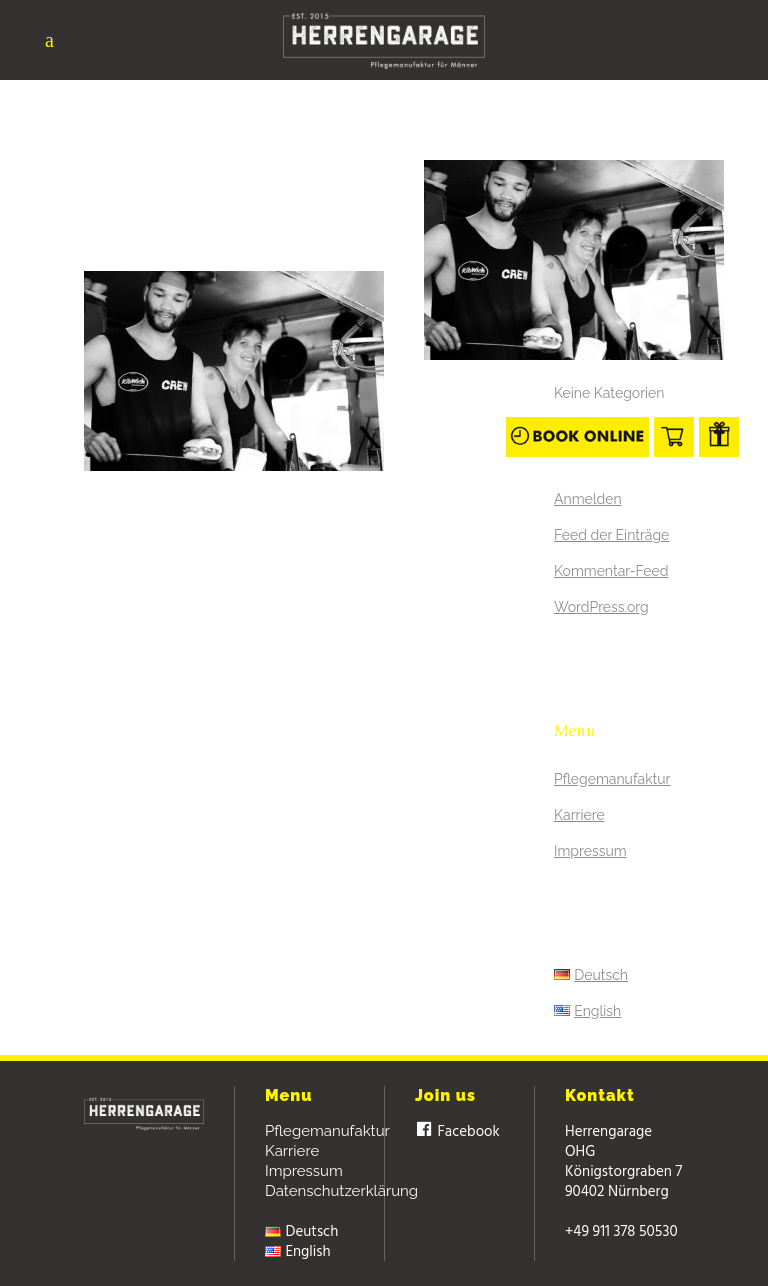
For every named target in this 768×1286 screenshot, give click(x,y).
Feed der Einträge (611, 535)
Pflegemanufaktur (612, 779)
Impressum (590, 851)
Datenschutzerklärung (341, 1191)
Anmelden (588, 499)
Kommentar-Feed (611, 571)
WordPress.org (601, 607)
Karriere (579, 815)
